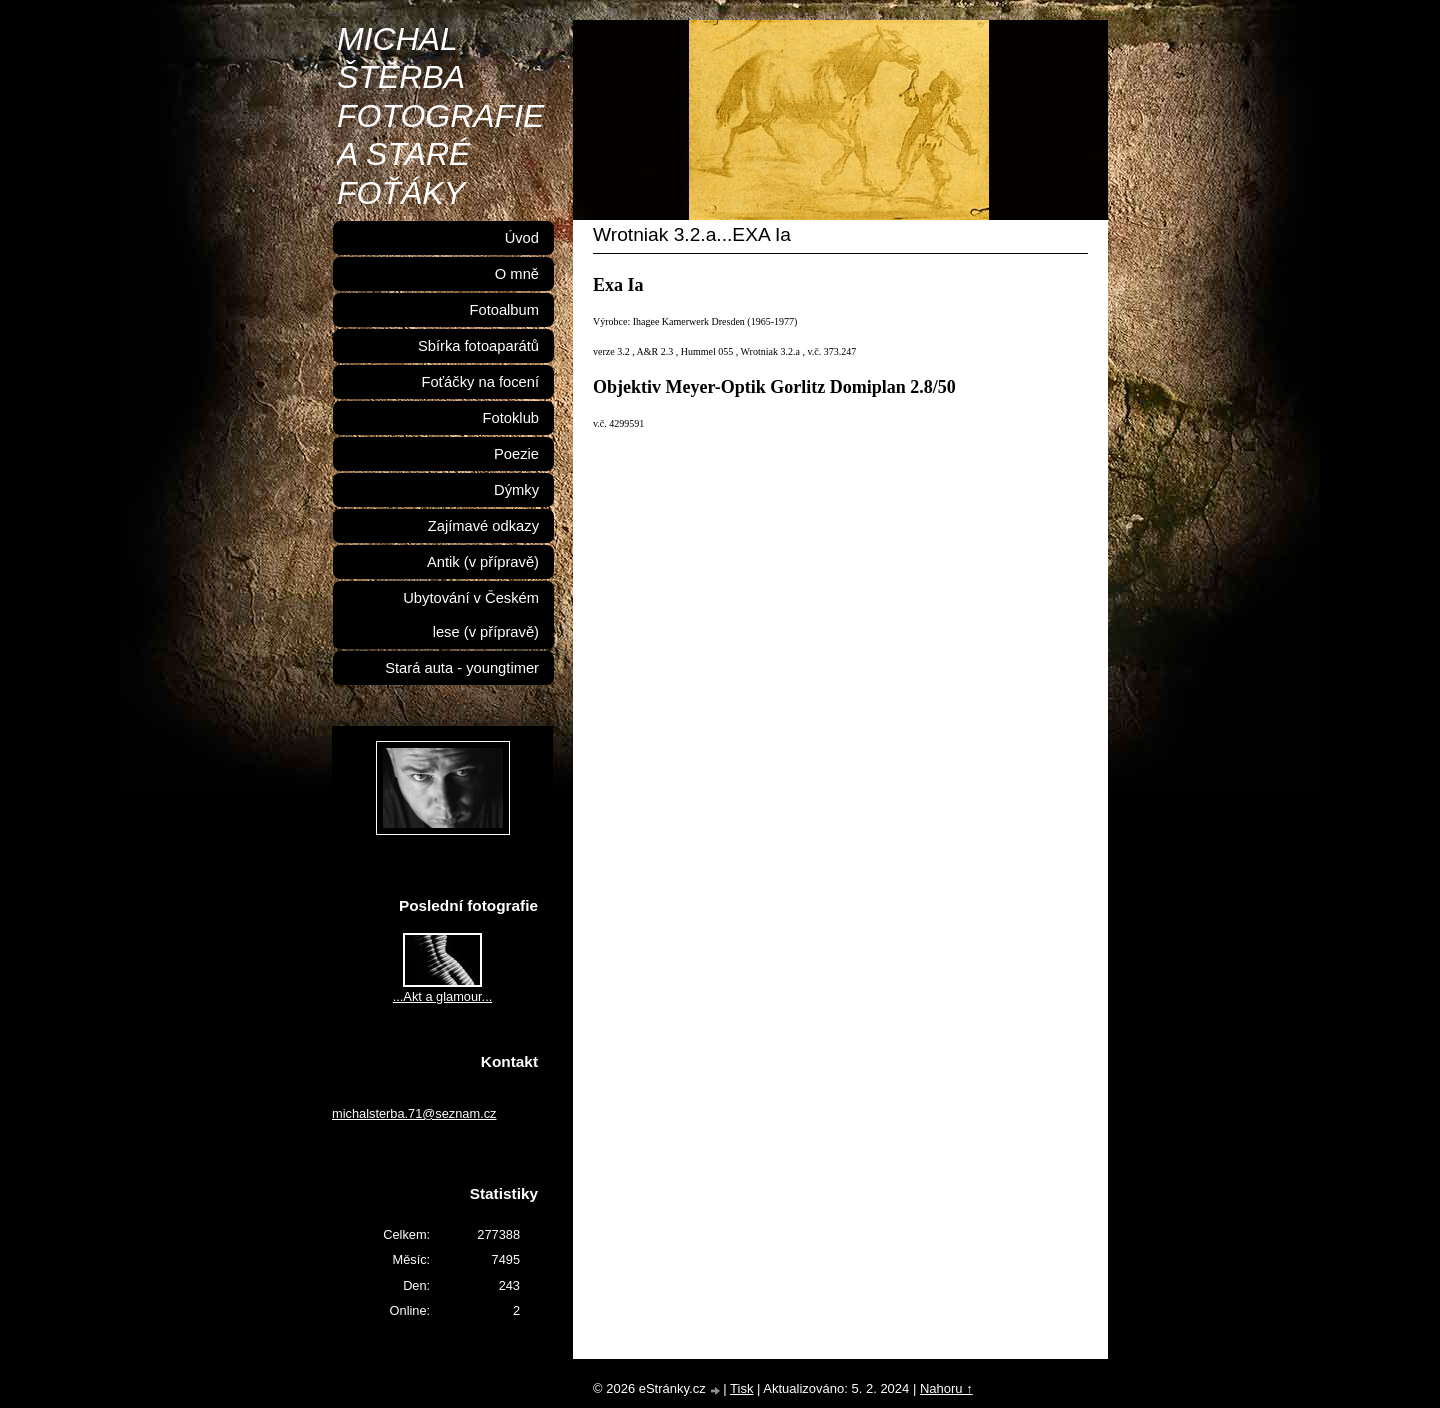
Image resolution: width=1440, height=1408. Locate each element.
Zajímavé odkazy (483, 526)
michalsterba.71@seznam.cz (414, 1113)
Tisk (741, 1388)
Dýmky (516, 490)
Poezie (516, 454)
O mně (517, 274)
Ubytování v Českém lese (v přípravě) (471, 615)
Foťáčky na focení (480, 382)
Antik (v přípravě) (483, 562)
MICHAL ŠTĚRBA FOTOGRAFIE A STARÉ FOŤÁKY (440, 116)
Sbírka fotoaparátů (478, 346)
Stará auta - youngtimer (462, 668)
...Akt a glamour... (443, 996)
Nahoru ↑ (946, 1388)
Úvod (522, 238)
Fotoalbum (504, 310)
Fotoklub (511, 418)
